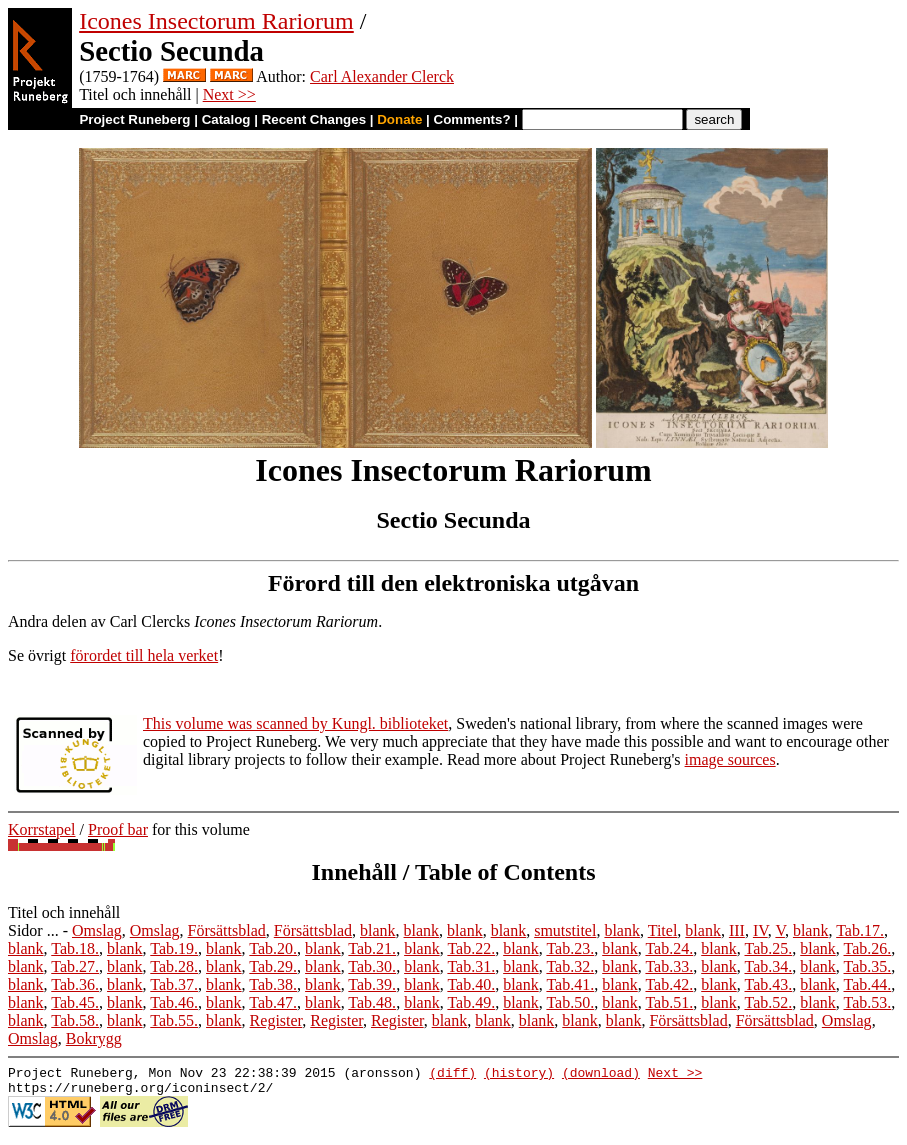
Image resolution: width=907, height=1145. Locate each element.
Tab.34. (768, 966)
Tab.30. (372, 966)
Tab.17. (860, 930)
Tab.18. (75, 948)
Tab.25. (768, 948)
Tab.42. (669, 984)
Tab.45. (75, 1002)
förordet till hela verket (144, 655)
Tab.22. (471, 948)
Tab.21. (372, 948)
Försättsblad (227, 930)
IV (760, 930)
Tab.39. (372, 984)
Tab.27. (75, 966)
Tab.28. (174, 966)
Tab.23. (570, 948)
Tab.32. (570, 966)
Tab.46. (174, 1002)
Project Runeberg (134, 119)
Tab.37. (174, 984)
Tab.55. (174, 1020)
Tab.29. (273, 966)
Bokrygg (94, 1038)
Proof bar (118, 829)
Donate (399, 119)
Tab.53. (868, 1002)
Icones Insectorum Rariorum (216, 21)
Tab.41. (570, 984)
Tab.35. (868, 966)
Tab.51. (669, 1002)
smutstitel (565, 930)
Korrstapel (42, 829)
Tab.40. (471, 984)
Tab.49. (471, 1002)
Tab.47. (273, 1002)
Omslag (97, 930)
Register (276, 1020)
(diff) (452, 1075)
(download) (601, 1075)
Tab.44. (868, 984)
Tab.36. (75, 984)
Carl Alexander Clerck (382, 76)
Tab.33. (669, 966)
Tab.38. (273, 984)
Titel (663, 930)
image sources (730, 759)
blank (378, 930)
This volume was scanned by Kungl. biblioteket (295, 723)
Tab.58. (75, 1020)
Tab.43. (768, 984)
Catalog (226, 119)
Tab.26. (868, 948)
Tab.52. (768, 1002)
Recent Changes (314, 119)
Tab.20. (273, 948)
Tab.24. (669, 948)
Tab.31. (471, 966)
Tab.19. (174, 948)
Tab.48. (372, 1002)
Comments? (472, 119)
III (737, 930)
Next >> (229, 94)
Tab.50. (570, 1002)
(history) (519, 1075)
